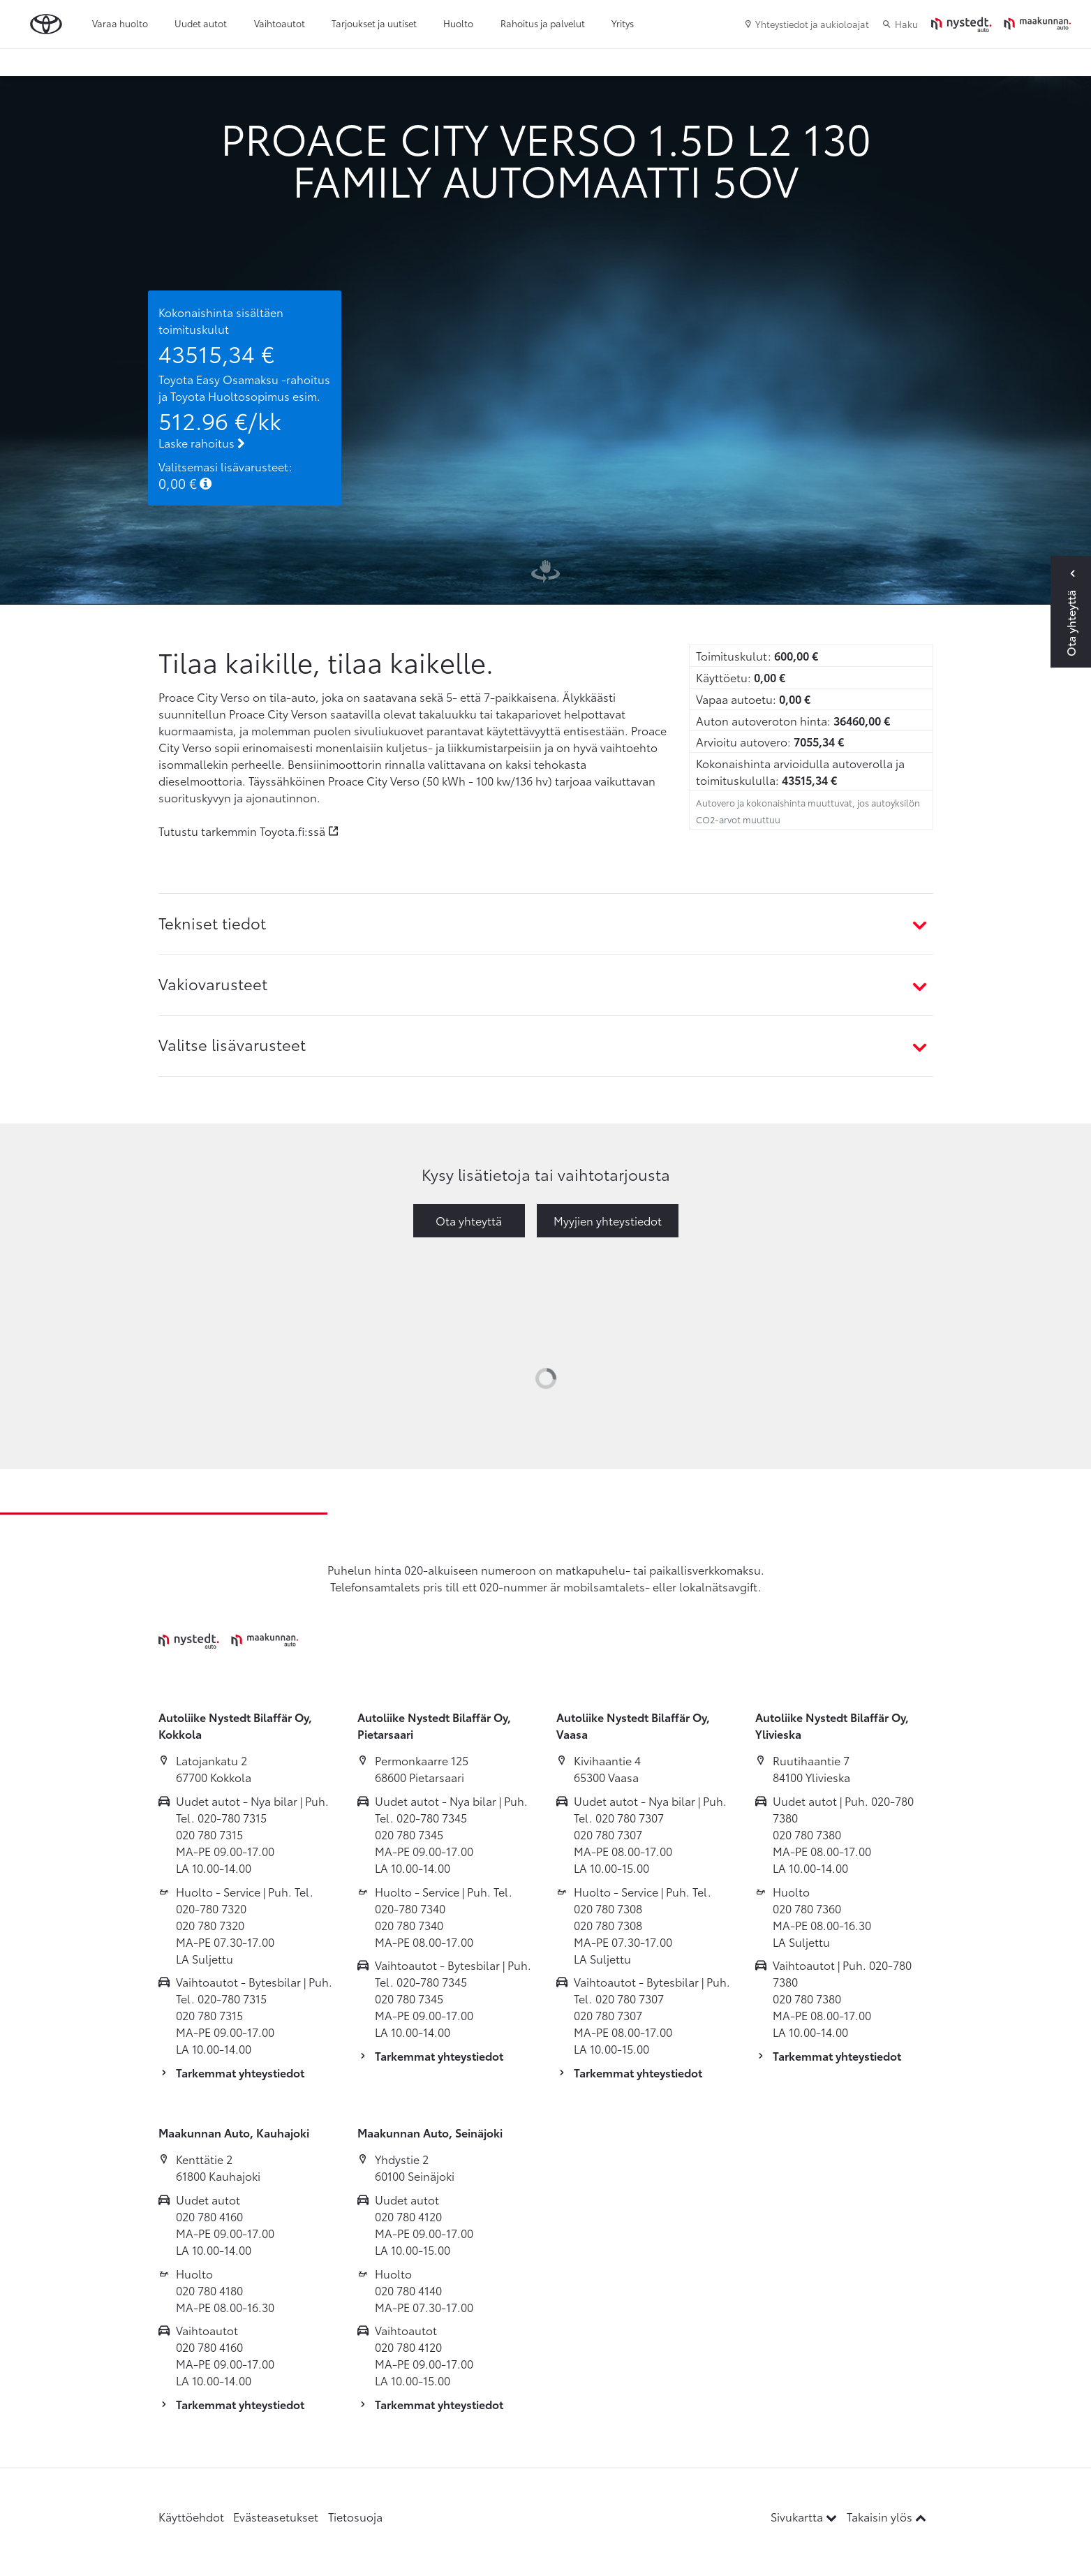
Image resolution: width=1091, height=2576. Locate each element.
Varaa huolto (120, 23)
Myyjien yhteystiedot (608, 1220)
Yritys (622, 23)
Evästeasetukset (275, 2516)
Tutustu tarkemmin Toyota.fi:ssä (241, 831)
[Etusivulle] (1001, 24)
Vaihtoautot (279, 23)
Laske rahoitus (201, 442)
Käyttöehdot (191, 2516)
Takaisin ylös (886, 2516)
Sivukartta (805, 2516)
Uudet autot (201, 23)
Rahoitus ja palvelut (542, 23)
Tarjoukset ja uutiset (374, 23)
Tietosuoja (355, 2516)
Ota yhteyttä (469, 1220)
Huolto (458, 23)
